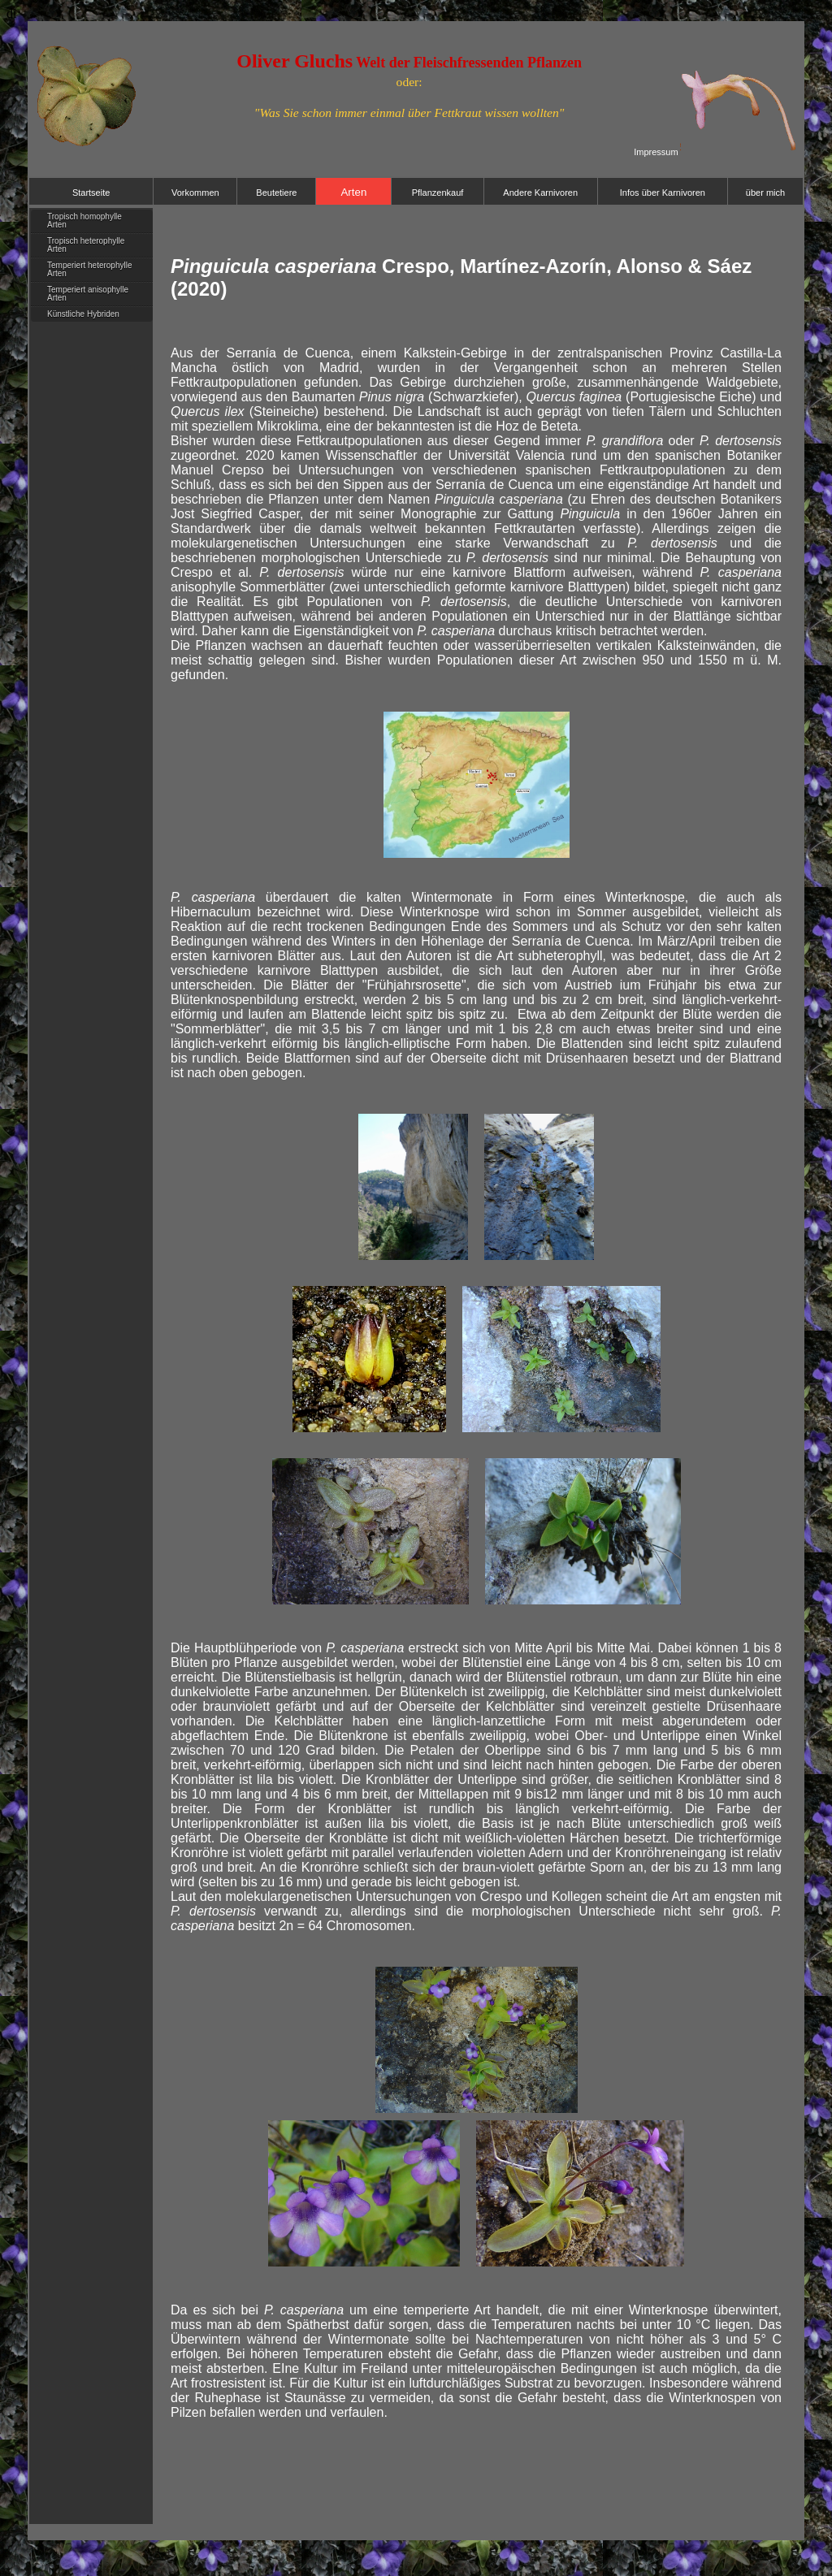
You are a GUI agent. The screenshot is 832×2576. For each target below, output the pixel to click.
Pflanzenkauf (438, 192)
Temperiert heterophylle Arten (89, 269)
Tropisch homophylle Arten (84, 220)
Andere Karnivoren (540, 192)
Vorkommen (195, 192)
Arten (353, 192)
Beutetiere (276, 192)
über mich (765, 192)
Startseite (91, 192)
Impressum (656, 152)
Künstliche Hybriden (83, 314)
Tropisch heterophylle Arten (85, 244)
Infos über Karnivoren (662, 192)
